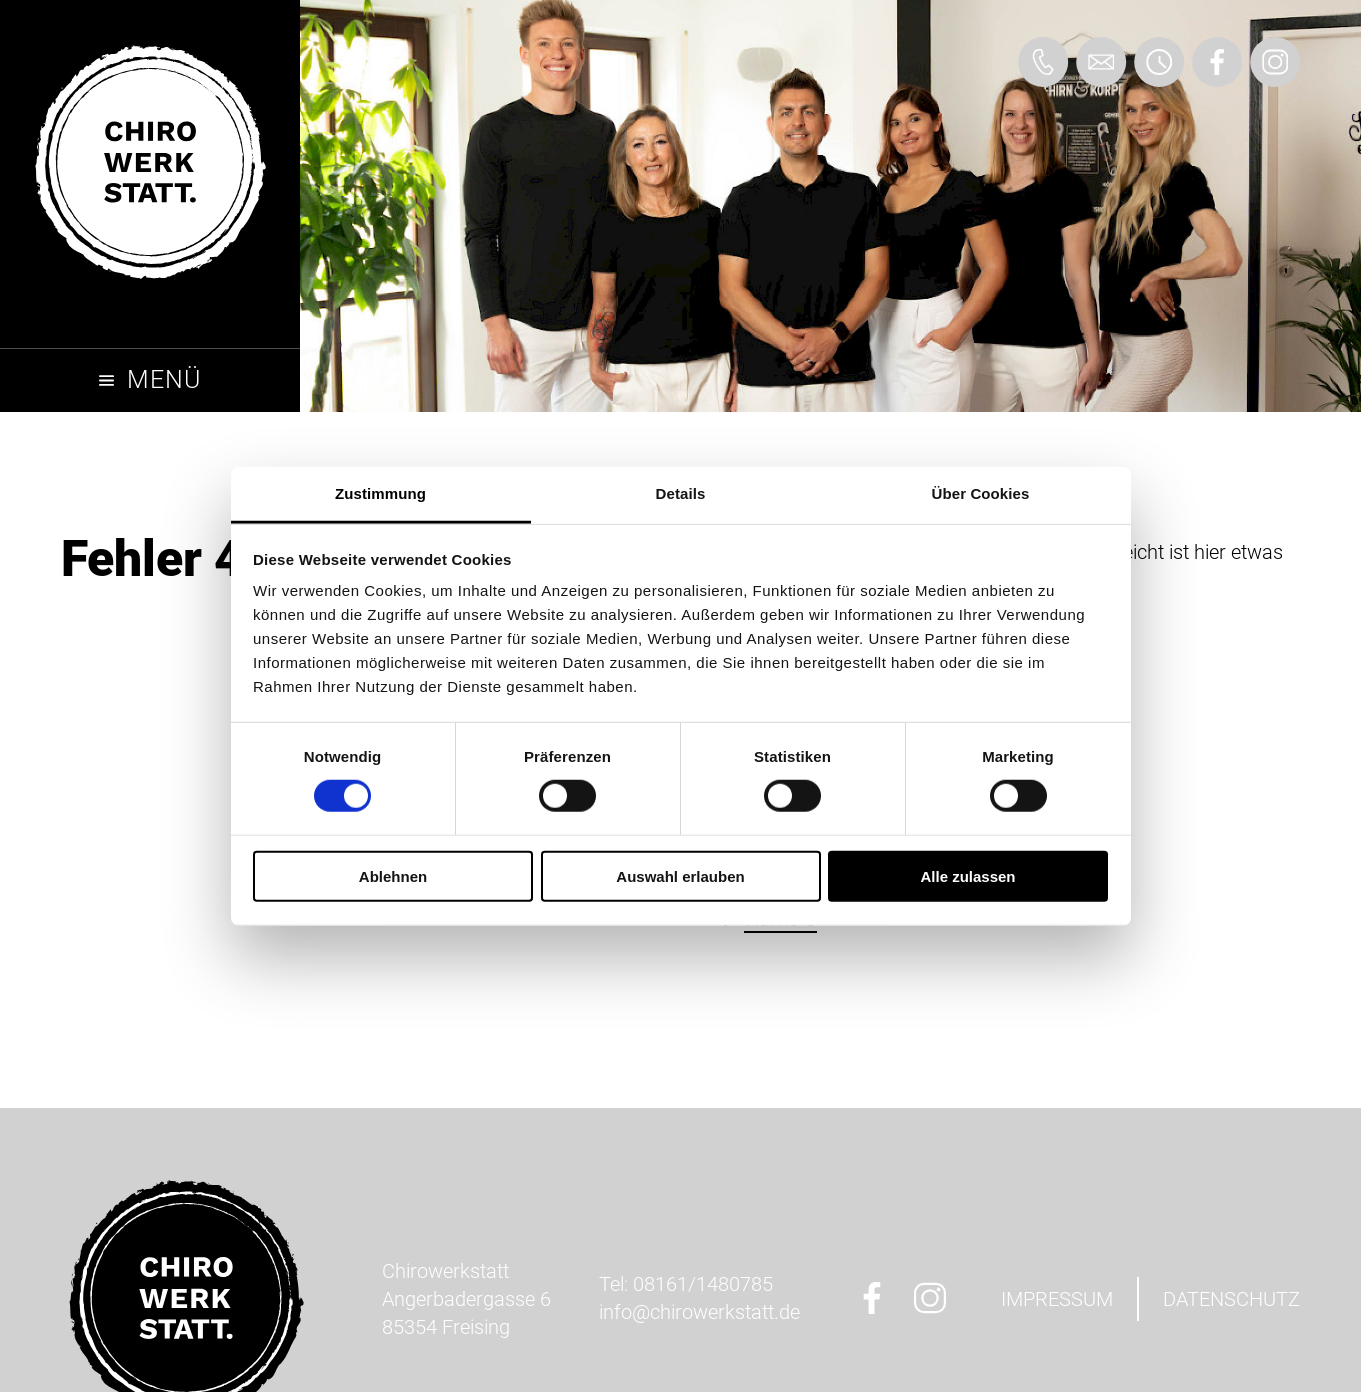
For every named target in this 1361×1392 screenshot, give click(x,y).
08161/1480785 (703, 1284)
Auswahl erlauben (680, 876)
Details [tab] (681, 493)
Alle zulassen (967, 876)
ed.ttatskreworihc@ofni (699, 1312)
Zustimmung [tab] (380, 493)
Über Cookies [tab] (981, 493)
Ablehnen (393, 876)
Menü (164, 379)
